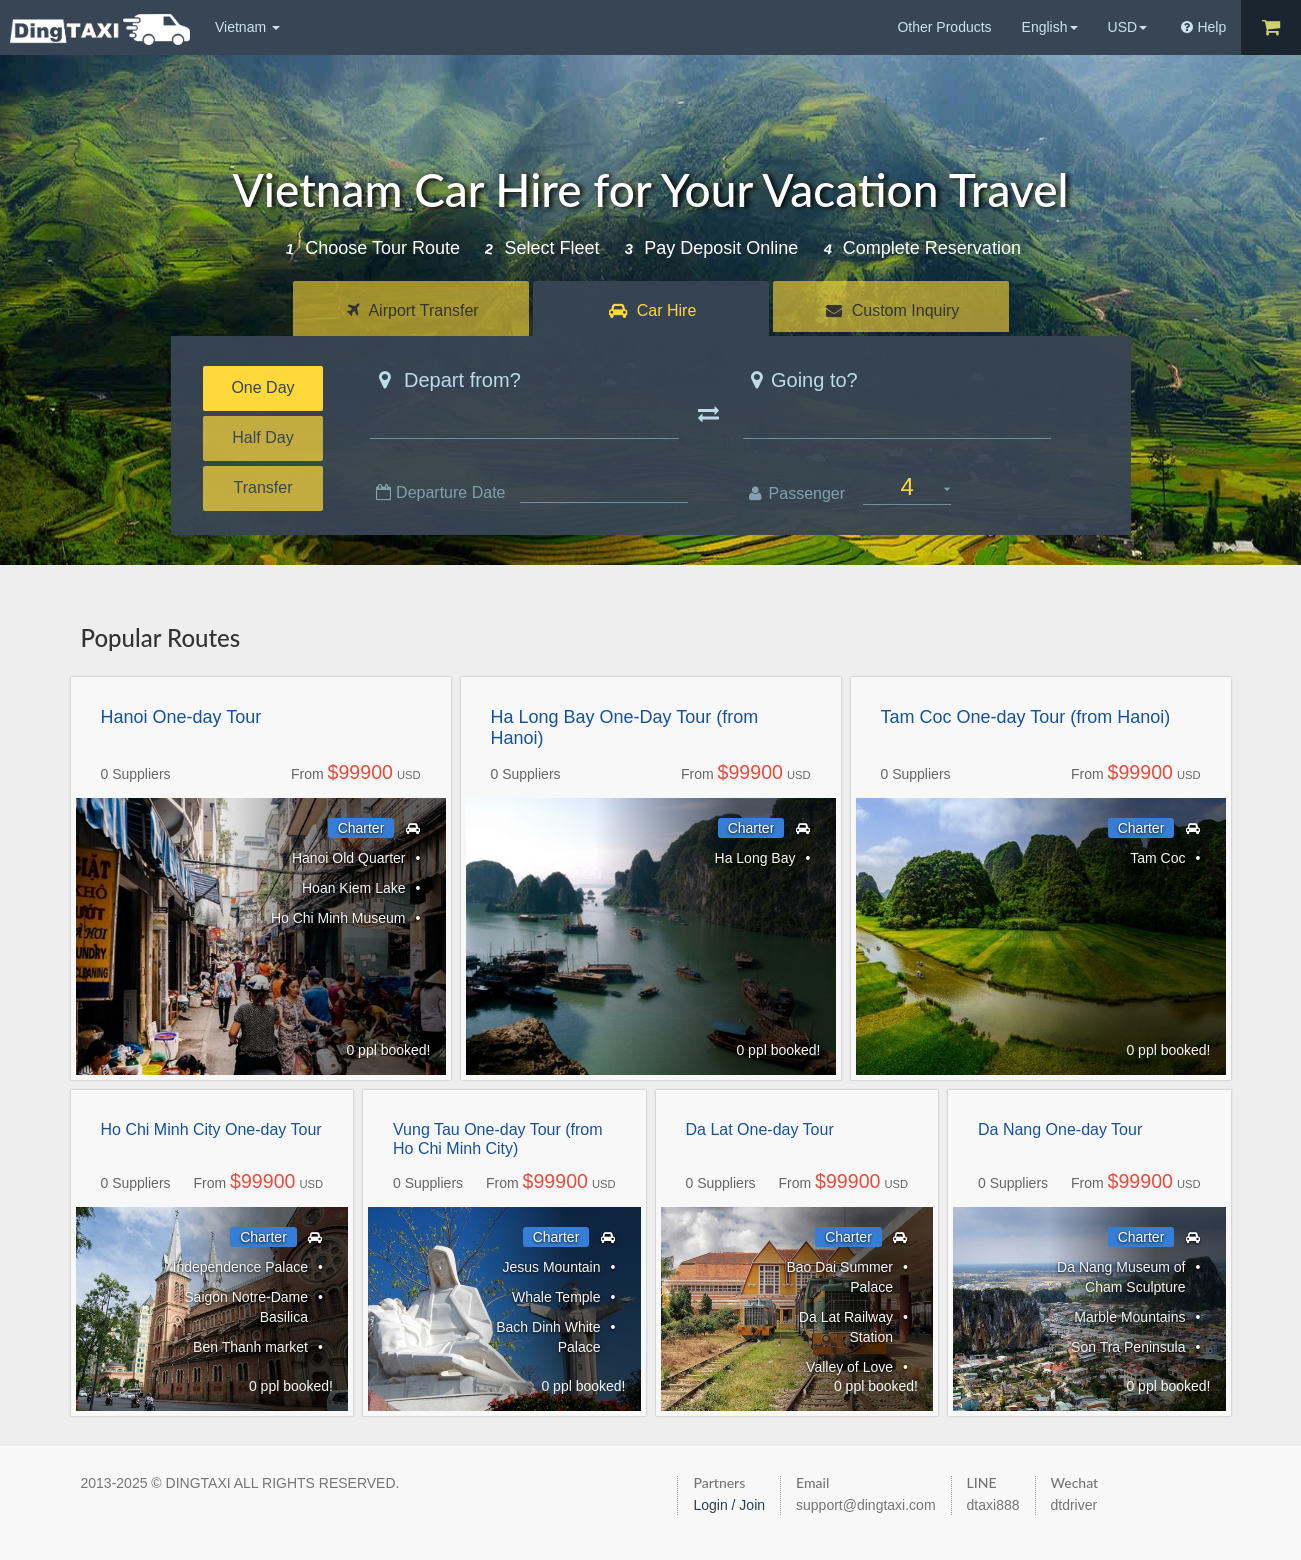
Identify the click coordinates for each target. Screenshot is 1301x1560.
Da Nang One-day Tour (1060, 1129)
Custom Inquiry (892, 310)
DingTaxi (100, 29)
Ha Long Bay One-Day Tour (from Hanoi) (625, 728)
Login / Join (729, 1505)
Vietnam (247, 27)
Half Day (262, 437)
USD (1128, 27)
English (1050, 27)
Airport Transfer (413, 310)
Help (1203, 27)
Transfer (263, 487)
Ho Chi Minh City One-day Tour (211, 1129)
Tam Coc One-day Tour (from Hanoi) (1026, 717)
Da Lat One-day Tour (760, 1129)
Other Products (944, 27)
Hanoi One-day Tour (181, 717)
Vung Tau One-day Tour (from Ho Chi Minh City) (498, 1139)
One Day (262, 387)
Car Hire (652, 310)
